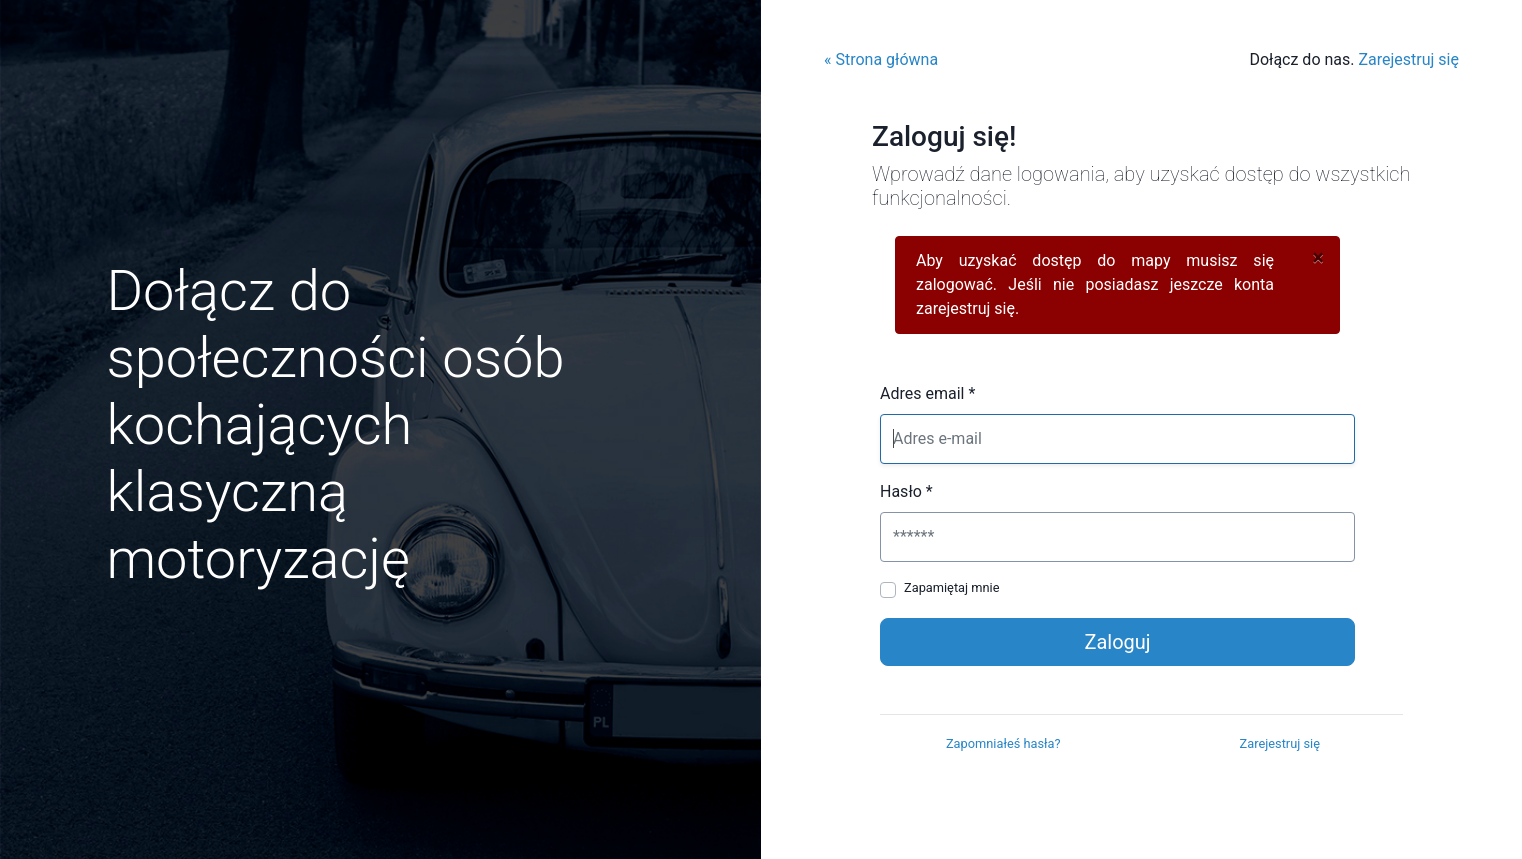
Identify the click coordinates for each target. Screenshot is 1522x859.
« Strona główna (881, 59)
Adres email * (927, 393)
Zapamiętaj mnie (951, 587)
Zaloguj (1117, 642)
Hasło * (906, 491)
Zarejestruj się (1408, 59)
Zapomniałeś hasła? (1003, 743)
